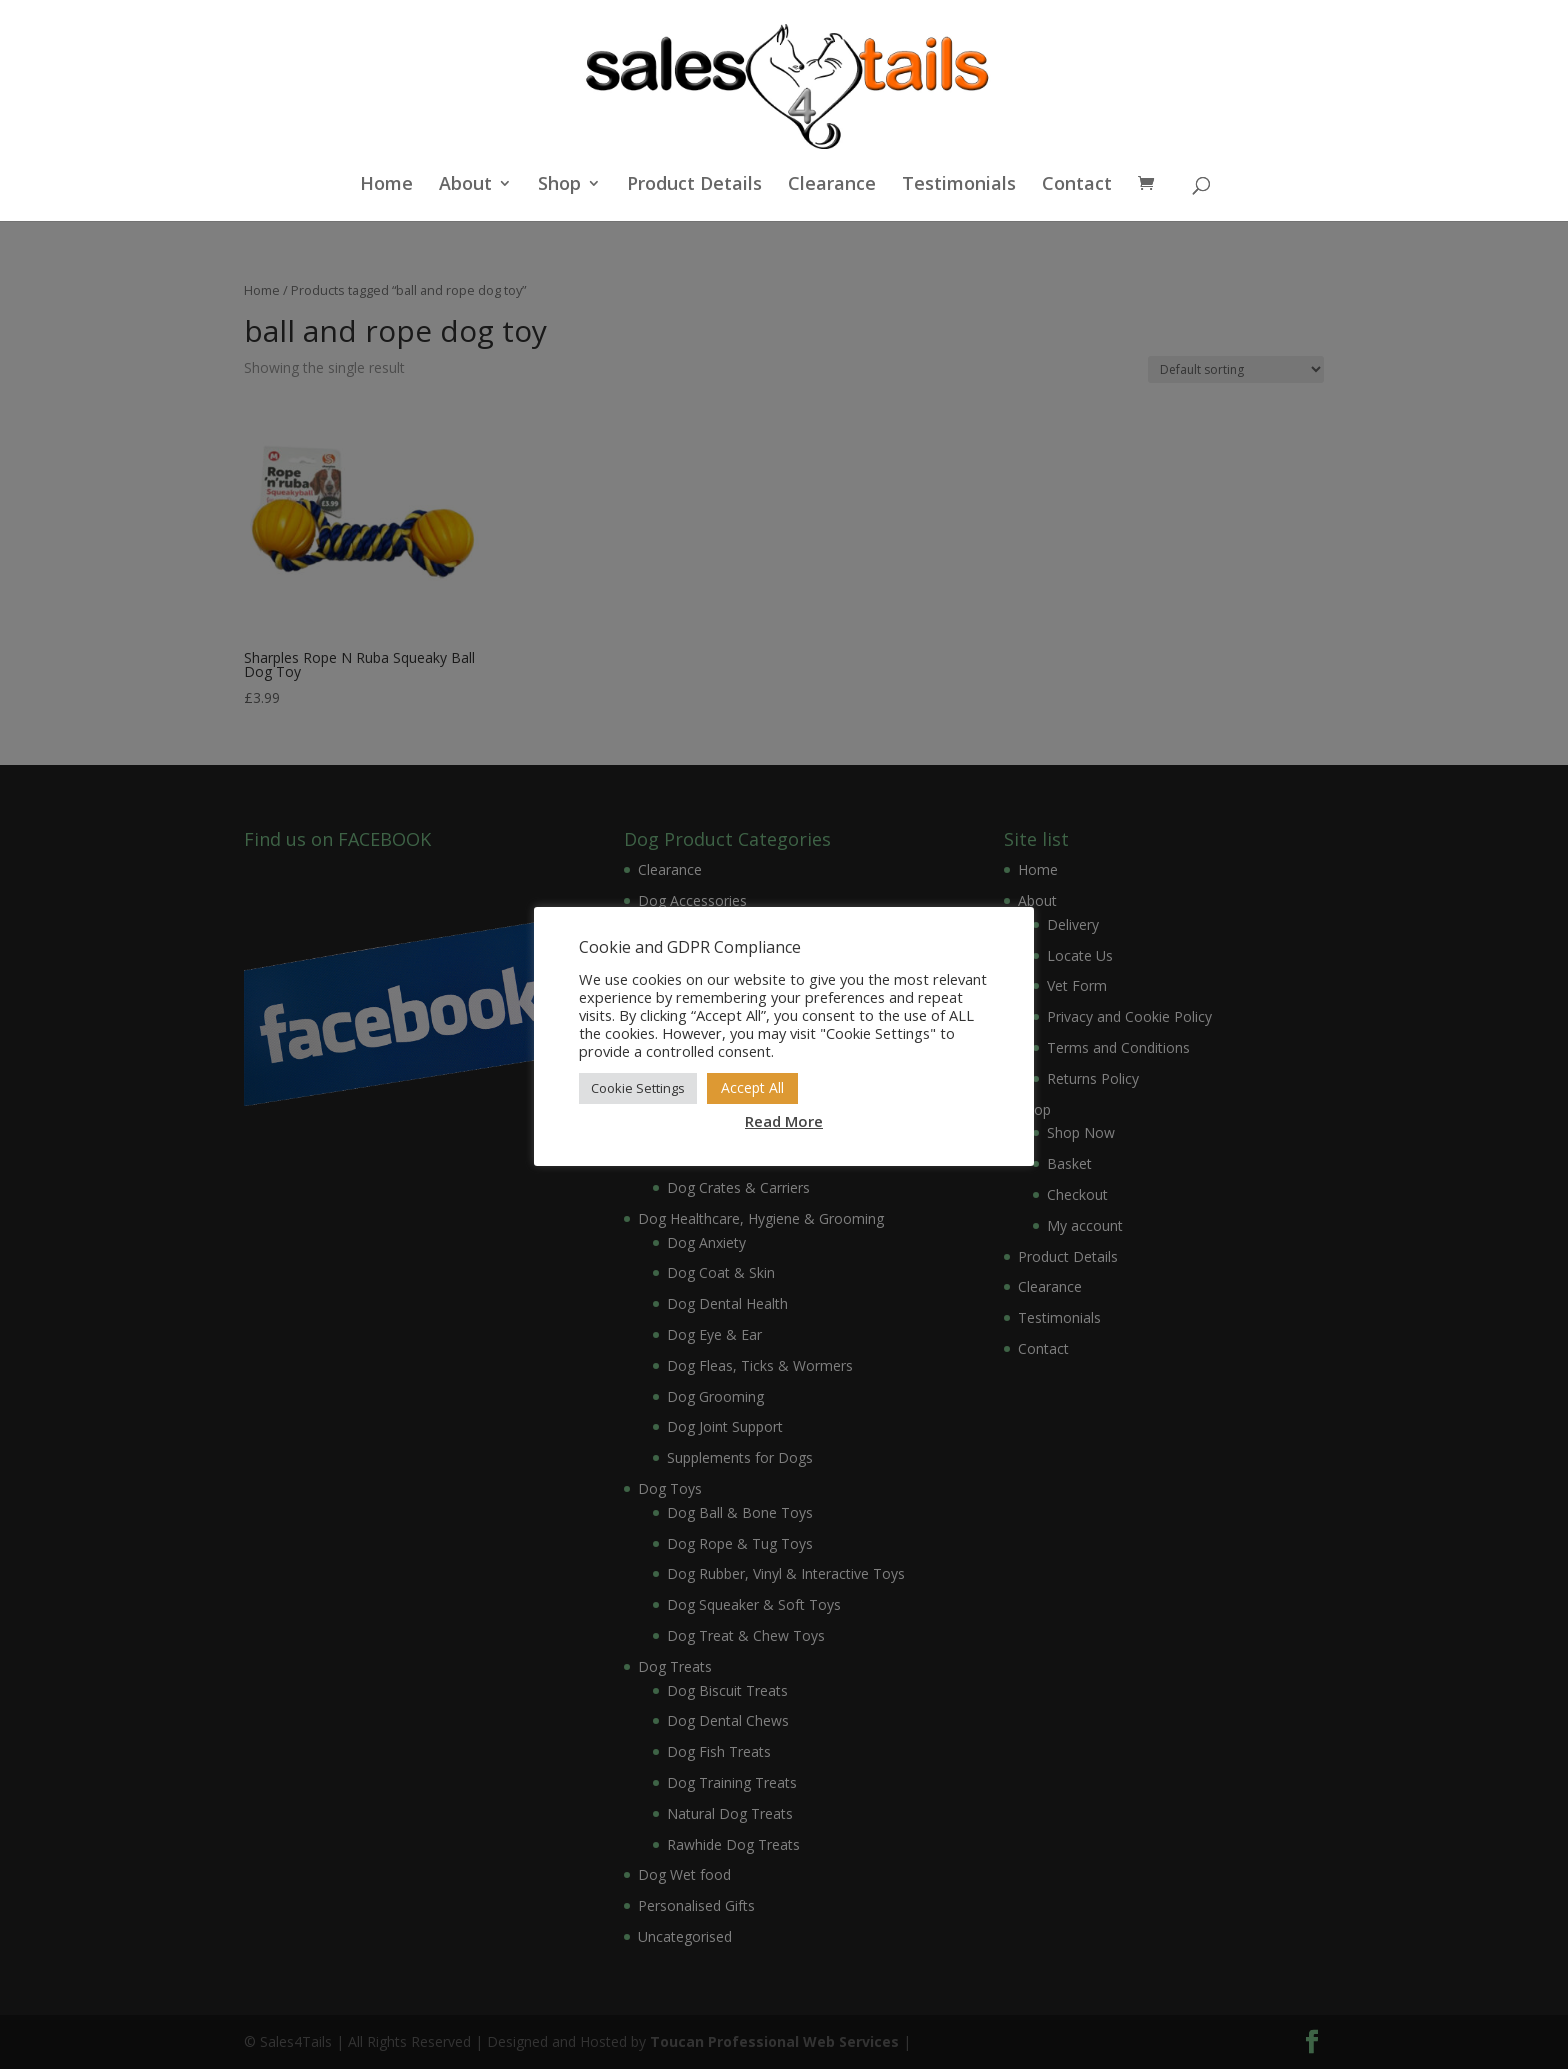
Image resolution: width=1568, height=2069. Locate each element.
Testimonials (959, 185)
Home (386, 185)
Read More (784, 1121)
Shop (559, 185)
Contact (1077, 185)
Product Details (694, 185)
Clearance (832, 185)
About (465, 185)
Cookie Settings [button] (638, 1088)
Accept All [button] (752, 1087)
